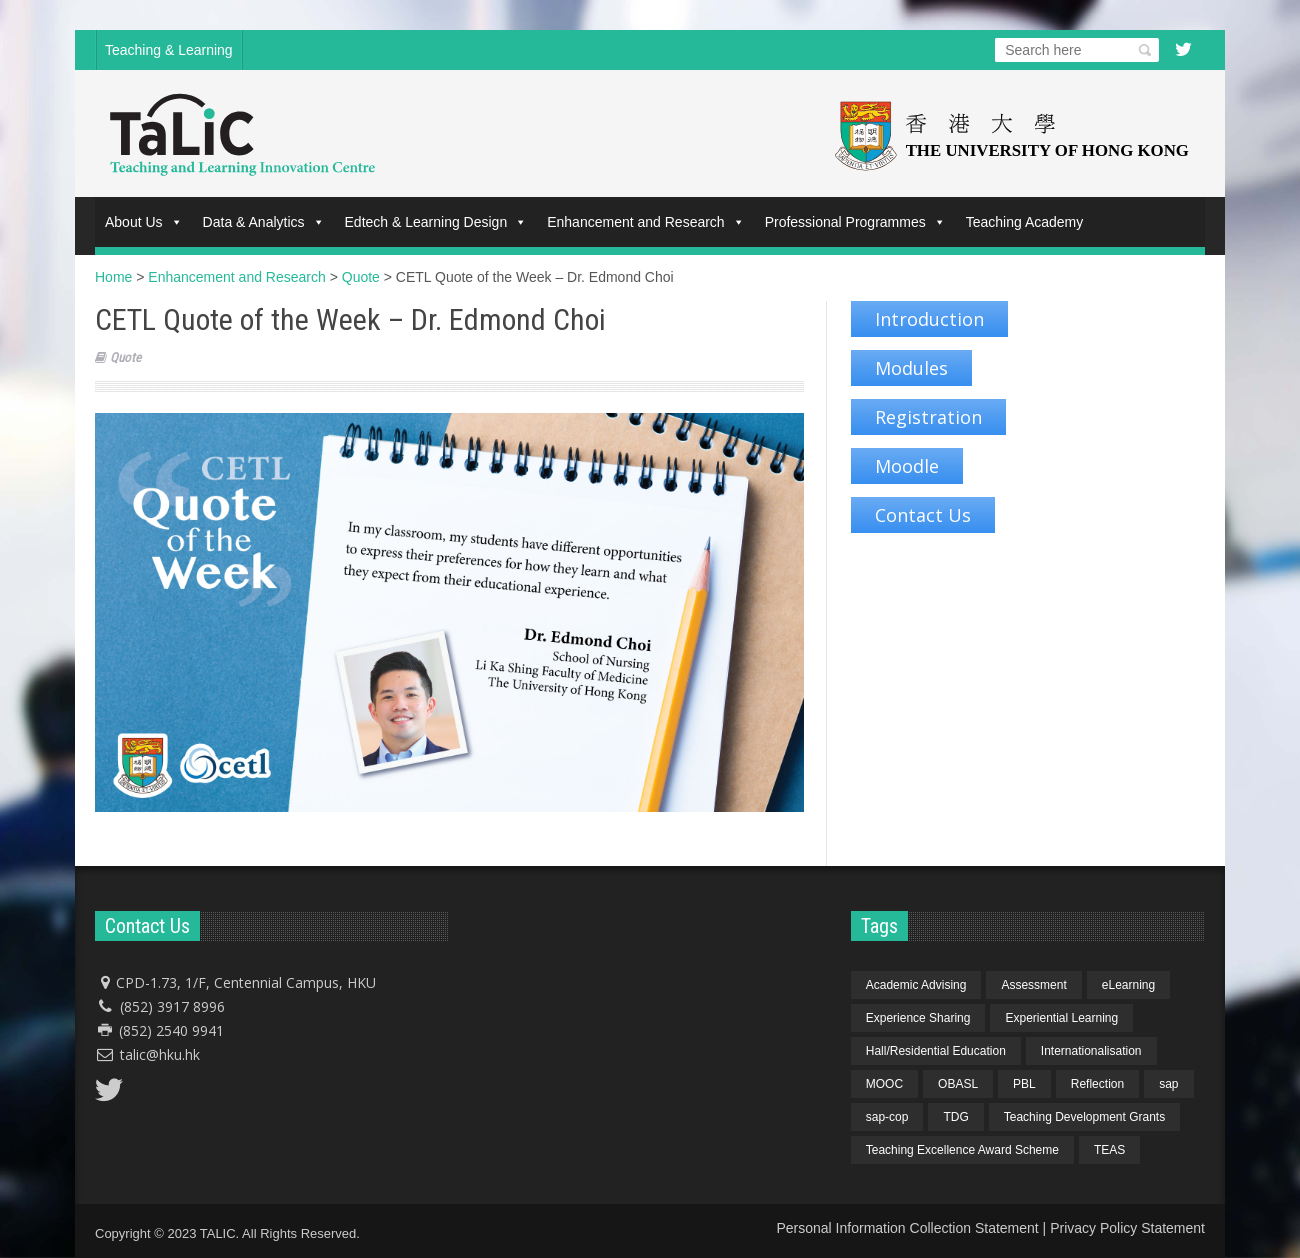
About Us (144, 222)
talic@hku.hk (160, 1054)
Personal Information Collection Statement (907, 1228)
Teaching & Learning (169, 50)
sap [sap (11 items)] (1168, 1084)
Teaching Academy (1025, 222)
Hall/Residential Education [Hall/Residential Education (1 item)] (936, 1051)
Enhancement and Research (645, 222)
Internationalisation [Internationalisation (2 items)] (1091, 1051)
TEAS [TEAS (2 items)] (1109, 1150)
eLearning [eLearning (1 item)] (1128, 985)
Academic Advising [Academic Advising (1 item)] (916, 985)
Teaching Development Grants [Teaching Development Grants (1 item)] (1084, 1117)
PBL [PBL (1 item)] (1024, 1084)
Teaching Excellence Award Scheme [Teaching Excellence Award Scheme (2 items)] (962, 1150)
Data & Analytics (264, 222)
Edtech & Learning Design (436, 222)
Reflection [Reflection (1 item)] (1097, 1084)
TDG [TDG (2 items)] (955, 1117)
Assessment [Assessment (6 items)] (1033, 985)
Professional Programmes (855, 222)
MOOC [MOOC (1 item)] (884, 1084)
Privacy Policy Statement (1127, 1228)
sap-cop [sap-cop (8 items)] (887, 1117)
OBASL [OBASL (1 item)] (958, 1084)
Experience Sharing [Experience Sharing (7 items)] (918, 1018)
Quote (125, 357)
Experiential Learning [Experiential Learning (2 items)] (1061, 1018)
